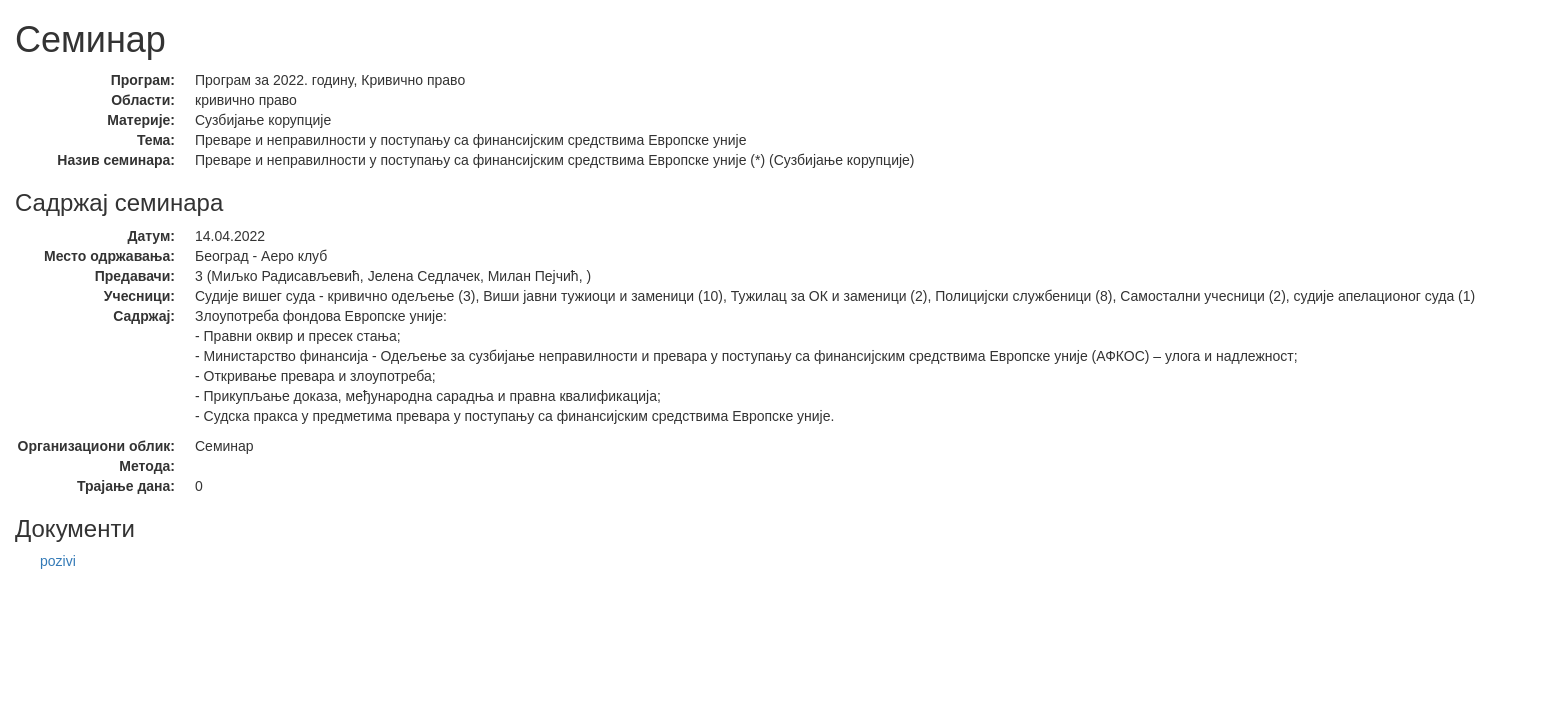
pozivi (58, 561)
